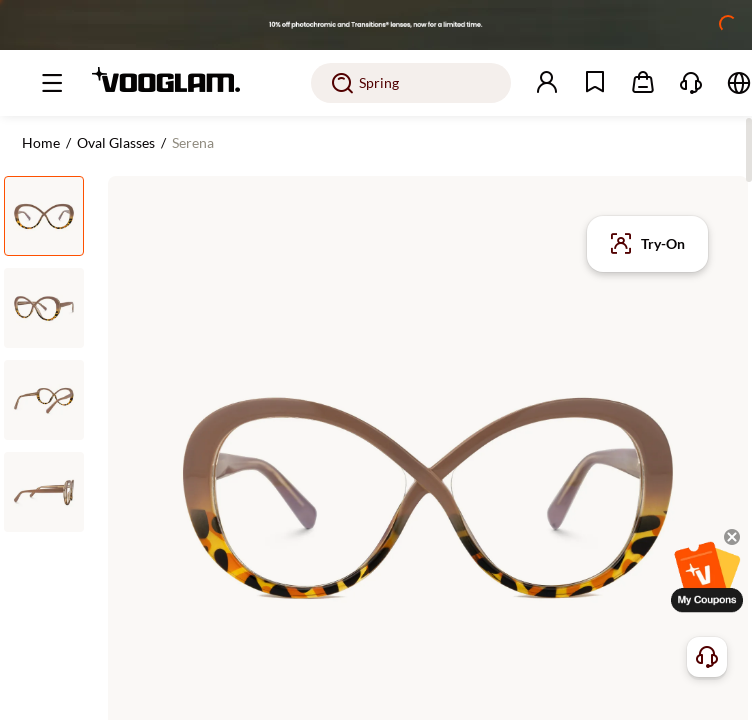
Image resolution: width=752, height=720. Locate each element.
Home (41, 142)
